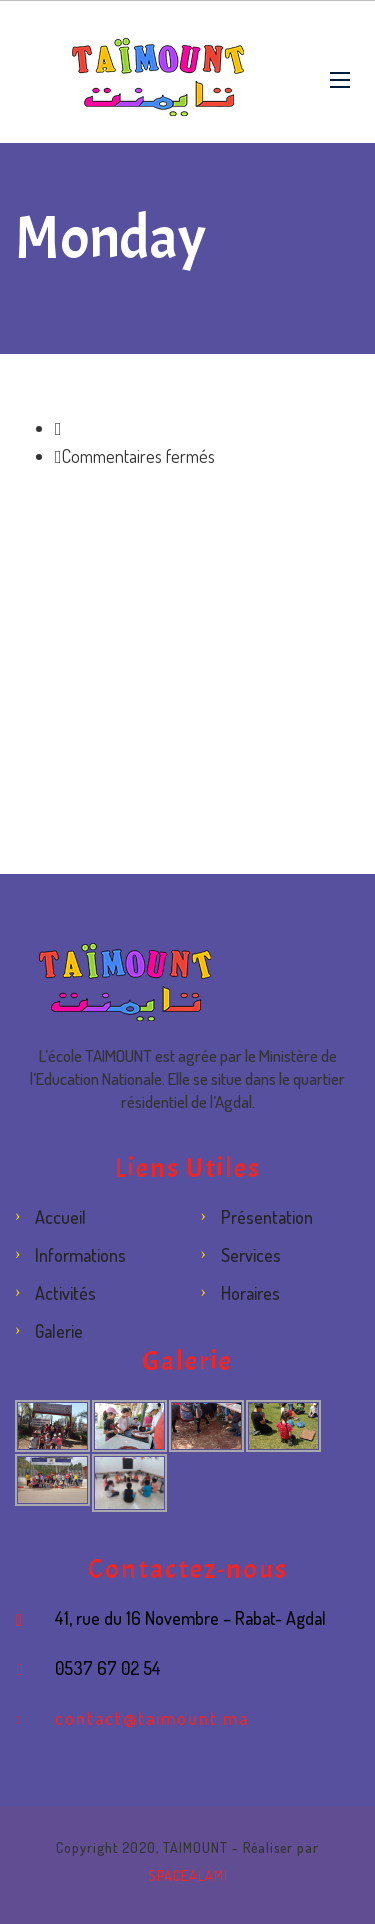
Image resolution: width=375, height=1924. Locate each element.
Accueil (60, 1217)
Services (251, 1255)
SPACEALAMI (188, 1875)
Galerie (59, 1331)
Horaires (250, 1293)
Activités (65, 1293)
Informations (80, 1255)
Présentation (267, 1217)
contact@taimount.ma (152, 1718)
